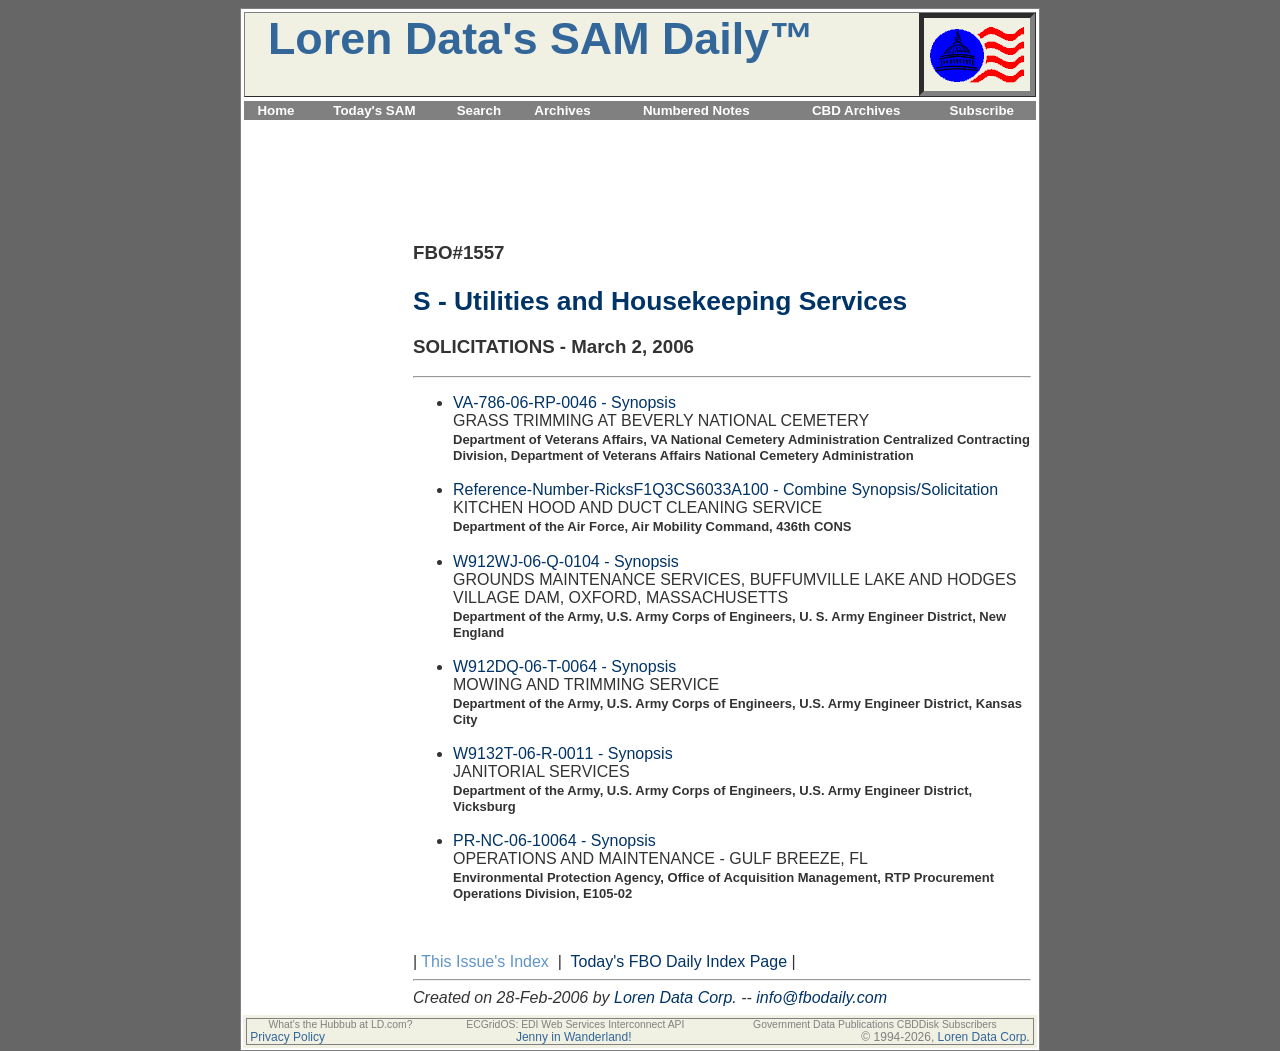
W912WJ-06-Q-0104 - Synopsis (566, 561)
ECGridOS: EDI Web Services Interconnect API (575, 1024)
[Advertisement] (640, 131)
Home (275, 110)
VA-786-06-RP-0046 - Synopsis (564, 402)
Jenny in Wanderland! (574, 1037)
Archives (562, 110)
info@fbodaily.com (821, 997)
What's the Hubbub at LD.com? (340, 1024)
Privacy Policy (287, 1037)
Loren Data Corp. (675, 997)
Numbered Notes (696, 110)
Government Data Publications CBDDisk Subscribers (875, 1024)
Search (479, 110)
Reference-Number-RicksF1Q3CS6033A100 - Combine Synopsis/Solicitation (725, 489)
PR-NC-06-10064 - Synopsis (554, 840)
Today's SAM (374, 110)
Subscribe (982, 110)
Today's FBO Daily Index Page (679, 961)
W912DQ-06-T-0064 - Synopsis (564, 666)
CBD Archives (856, 110)
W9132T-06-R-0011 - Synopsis (563, 753)
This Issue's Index (485, 961)
